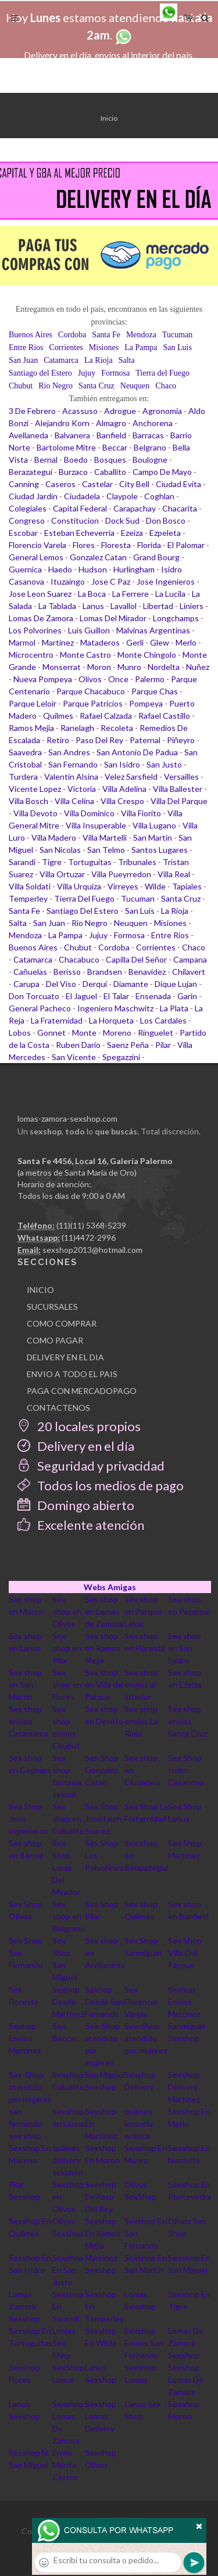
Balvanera (72, 435)
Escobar (23, 533)
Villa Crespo (122, 801)
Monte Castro (85, 655)
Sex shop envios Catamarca (28, 1721)
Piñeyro (181, 740)
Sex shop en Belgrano (68, 1916)
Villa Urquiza (79, 886)
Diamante (130, 984)
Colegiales (28, 508)
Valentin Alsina (71, 776)
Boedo (76, 459)
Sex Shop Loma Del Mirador (66, 1867)
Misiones (104, 347)
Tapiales (187, 886)
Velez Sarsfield (131, 776)
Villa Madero (53, 837)
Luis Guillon (89, 630)
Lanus (93, 606)
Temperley (28, 898)
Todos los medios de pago (100, 1485)
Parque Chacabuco (90, 691)
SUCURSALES (52, 1307)
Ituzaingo (68, 581)
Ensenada (153, 996)
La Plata (174, 1008)
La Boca (92, 594)
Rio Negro (55, 385)
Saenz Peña (128, 1045)
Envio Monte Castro (64, 2465)
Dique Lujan (176, 984)
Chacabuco (79, 959)
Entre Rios (26, 347)
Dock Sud (122, 520)
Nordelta (164, 667)
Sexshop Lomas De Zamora (185, 2379)
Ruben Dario (78, 1045)
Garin (187, 996)
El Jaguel (81, 996)
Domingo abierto (75, 1505)
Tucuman (177, 334)
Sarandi (22, 862)
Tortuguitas (90, 862)
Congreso (27, 520)
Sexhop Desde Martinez (68, 2001)
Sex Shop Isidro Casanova (185, 1770)
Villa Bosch (28, 801)
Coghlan (159, 496)
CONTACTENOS (58, 1408)
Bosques (110, 459)
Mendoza (141, 334)
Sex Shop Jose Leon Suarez (103, 1819)
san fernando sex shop (25, 2123)
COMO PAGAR (55, 1340)
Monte (84, 1032)
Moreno (117, 1032)
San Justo (164, 764)
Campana (190, 959)
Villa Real (174, 874)
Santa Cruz (96, 385)
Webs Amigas (110, 1587)
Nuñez (197, 667)
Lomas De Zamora (41, 618)
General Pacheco (40, 1008)
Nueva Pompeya (42, 679)
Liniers (191, 606)
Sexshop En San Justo (68, 2270)
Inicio (109, 118)
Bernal (46, 459)
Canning (24, 484)
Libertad (158, 606)
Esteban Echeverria (79, 533)
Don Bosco (165, 520)
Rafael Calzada (106, 715)
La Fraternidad (57, 1020)
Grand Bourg (156, 557)
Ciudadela (82, 496)
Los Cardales (163, 1020)
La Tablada (57, 606)
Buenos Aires (30, 334)
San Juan (23, 360)
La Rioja (98, 360)
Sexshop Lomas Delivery (100, 2416)
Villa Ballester (177, 789)
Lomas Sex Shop (64, 2343)
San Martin (152, 837)
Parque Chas (154, 691)
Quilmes (58, 715)
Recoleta (117, 728)
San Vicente (74, 1057)
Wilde (155, 886)
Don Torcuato (34, 996)
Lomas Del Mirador (113, 618)
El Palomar (186, 545)
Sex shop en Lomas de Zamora (104, 1611)
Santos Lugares (159, 850)
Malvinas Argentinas (153, 630)
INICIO (40, 1290)
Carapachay (134, 508)
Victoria (81, 789)
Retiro (58, 740)
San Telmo (106, 850)
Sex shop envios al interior (141, 1684)
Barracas (148, 435)
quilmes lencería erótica (138, 2123)
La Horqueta (111, 1020)
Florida (149, 545)
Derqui (95, 984)
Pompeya (146, 703)
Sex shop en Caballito (68, 1819)
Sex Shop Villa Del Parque (185, 1953)
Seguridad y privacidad (91, 1465)
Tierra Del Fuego (84, 898)
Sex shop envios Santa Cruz (188, 1721)
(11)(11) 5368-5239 (91, 1225)
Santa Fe (106, 334)
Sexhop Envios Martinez (184, 2001)
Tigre (52, 862)
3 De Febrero (32, 411)
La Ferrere (130, 594)
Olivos (90, 679)
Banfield (111, 435)
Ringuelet (155, 1032)
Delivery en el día (75, 1446)
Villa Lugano (154, 825)
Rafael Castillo (164, 715)
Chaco (165, 385)
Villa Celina (74, 801)
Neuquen (135, 385)
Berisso (67, 972)
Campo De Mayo (162, 472)
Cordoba (72, 334)
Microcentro (31, 655)
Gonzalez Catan (98, 557)
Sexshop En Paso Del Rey (100, 2196)
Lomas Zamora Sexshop (24, 2306)
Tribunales (137, 862)
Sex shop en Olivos (66, 1611)
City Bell (134, 484)
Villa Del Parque (179, 801)
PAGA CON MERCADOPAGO (82, 1391)
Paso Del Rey (99, 740)
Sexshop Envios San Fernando (143, 2343)
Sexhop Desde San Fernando (104, 2001)
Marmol (22, 642)
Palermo (150, 679)
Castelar (97, 484)
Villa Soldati (30, 886)
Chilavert (188, 972)
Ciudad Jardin (33, 496)
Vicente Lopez (35, 789)
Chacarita (179, 508)
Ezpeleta (165, 533)
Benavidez (147, 972)
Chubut (21, 385)
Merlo (186, 642)
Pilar (163, 1045)
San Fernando (73, 764)
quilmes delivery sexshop (67, 2160)
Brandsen (104, 972)
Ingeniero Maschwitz (115, 1008)
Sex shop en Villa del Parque (104, 1684)
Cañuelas (30, 972)
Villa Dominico (89, 813)
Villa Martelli (105, 837)
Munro (129, 667)
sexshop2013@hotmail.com (92, 1250)
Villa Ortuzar (62, 874)
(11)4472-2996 (89, 1237)
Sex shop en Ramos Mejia (102, 1648)
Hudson (92, 569)
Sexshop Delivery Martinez (184, 2087)
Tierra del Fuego (162, 373)
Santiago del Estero (40, 373)
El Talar (116, 996)
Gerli (135, 642)
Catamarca (61, 360)
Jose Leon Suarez (40, 594)
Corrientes (66, 347)
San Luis (177, 347)
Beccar (114, 447)
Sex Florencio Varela (141, 2001)
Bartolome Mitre (66, 447)
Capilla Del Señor (136, 959)
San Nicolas (60, 850)
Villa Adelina (124, 789)
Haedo (60, 569)
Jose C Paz (110, 581)
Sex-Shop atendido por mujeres (145, 2038)
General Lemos (36, 557)
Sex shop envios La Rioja (141, 1721)
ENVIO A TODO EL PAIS (72, 1374)
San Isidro (122, 764)
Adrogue (120, 411)
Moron (99, 667)
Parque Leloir (32, 703)
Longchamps (176, 618)
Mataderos (100, 642)
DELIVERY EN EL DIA (65, 1357)
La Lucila (170, 594)
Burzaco (73, 472)
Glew (159, 642)
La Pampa (140, 347)
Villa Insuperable (96, 825)
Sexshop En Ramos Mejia (102, 2233)
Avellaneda (28, 435)
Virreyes (123, 886)
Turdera (23, 776)
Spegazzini (121, 1057)
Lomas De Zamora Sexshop (185, 2343)
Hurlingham (134, 569)
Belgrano (150, 447)
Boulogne (150, 459)
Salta (127, 360)
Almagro (111, 423)
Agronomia (162, 411)
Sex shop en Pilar (66, 1648)
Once (118, 679)
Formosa (115, 373)
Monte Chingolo (146, 655)
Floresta (116, 545)
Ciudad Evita (178, 484)
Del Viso (61, 984)
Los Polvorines (35, 630)
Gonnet (51, 1032)
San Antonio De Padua (137, 752)
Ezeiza (132, 533)
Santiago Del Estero (83, 911)
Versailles (181, 776)
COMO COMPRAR (62, 1323)
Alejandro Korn (62, 423)
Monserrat (61, 667)
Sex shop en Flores (66, 1684)
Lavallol (123, 606)
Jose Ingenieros (166, 581)
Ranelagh (77, 728)
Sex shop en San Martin (25, 1684)
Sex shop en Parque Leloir (143, 1611)
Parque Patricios (93, 703)
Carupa (26, 984)
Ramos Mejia (31, 728)
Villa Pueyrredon (121, 874)
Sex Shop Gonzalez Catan (102, 1770)
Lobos (20, 1032)
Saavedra (25, 752)
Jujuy (86, 373)
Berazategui (30, 472)
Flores (84, 545)
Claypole (122, 496)
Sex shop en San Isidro (184, 1648)
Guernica (25, 569)
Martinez (58, 642)
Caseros (60, 484)
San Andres (69, 752)
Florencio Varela (37, 545)
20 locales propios (79, 1426)
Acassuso (80, 411)
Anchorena (153, 423)
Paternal (145, 740)
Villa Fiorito (141, 813)
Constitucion (75, 520)
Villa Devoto (35, 813)
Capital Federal (80, 508)
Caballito (110, 472)
